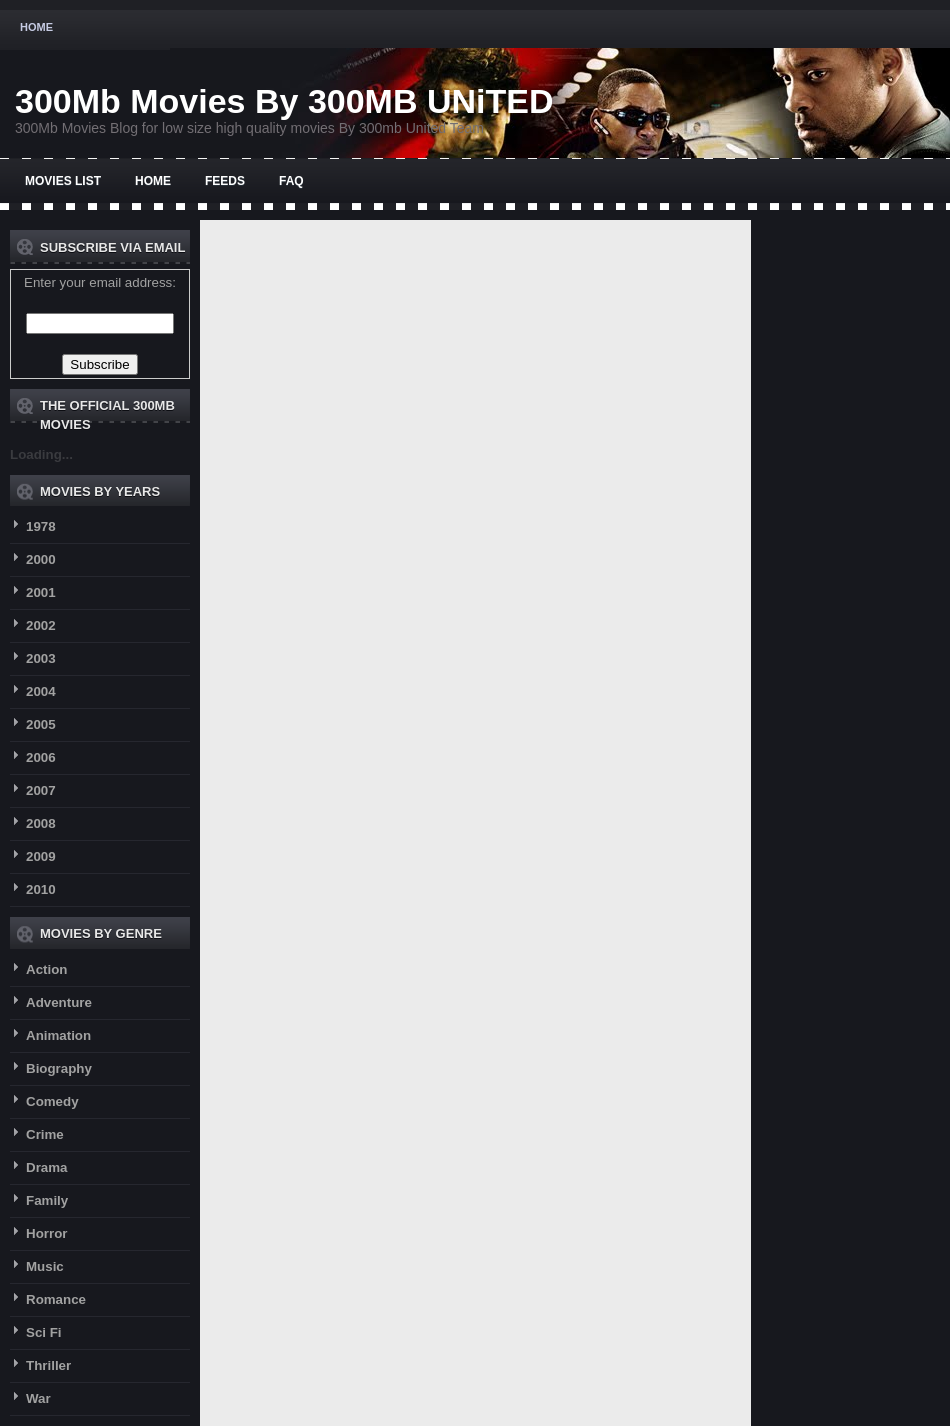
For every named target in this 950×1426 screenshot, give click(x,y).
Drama (47, 1167)
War (38, 1398)
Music (45, 1266)
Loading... (41, 454)
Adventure (59, 1002)
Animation (58, 1035)
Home (36, 27)
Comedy (52, 1101)
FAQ (291, 181)
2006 (41, 757)
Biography (59, 1068)
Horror (46, 1233)
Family (47, 1200)
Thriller (48, 1365)
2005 (41, 724)
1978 (41, 526)
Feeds (225, 181)
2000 (41, 559)
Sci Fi (44, 1332)
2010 (41, 889)
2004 (41, 691)
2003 (41, 658)
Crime (45, 1134)
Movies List (63, 181)
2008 (41, 823)
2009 (41, 856)
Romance (56, 1299)
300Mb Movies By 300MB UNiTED (284, 101)
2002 (41, 625)
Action (46, 969)
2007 (41, 790)
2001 (41, 592)
